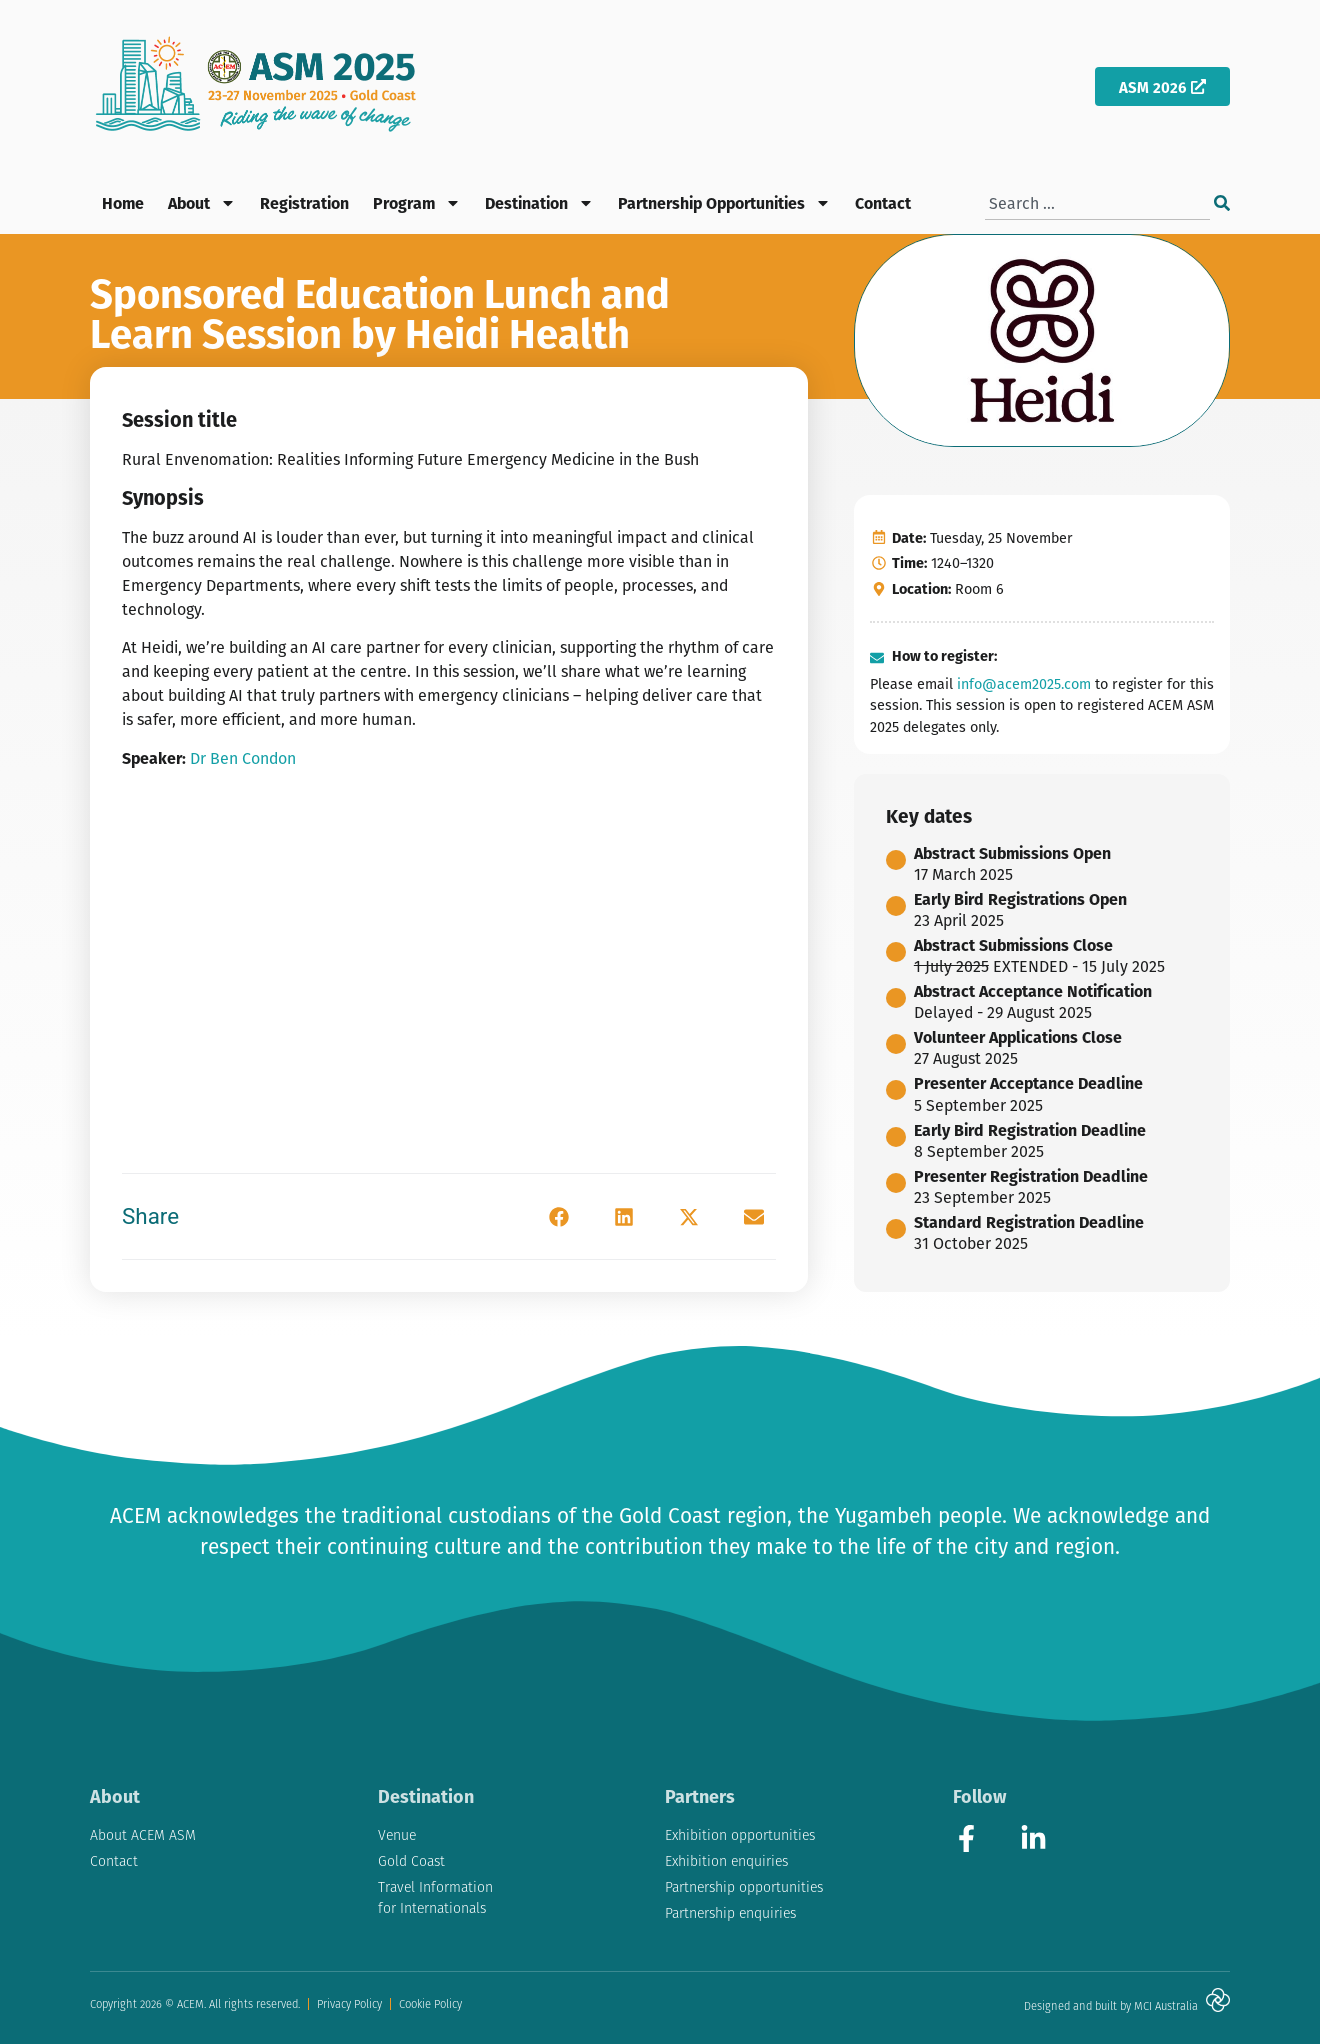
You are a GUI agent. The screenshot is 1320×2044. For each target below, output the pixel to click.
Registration (304, 202)
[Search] (1222, 203)
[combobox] (1097, 203)
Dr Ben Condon (243, 758)
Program (417, 203)
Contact (883, 202)
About (202, 203)
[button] (558, 1216)
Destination (539, 203)
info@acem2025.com (1024, 683)
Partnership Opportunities (724, 203)
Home (123, 202)
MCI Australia (1166, 2006)
